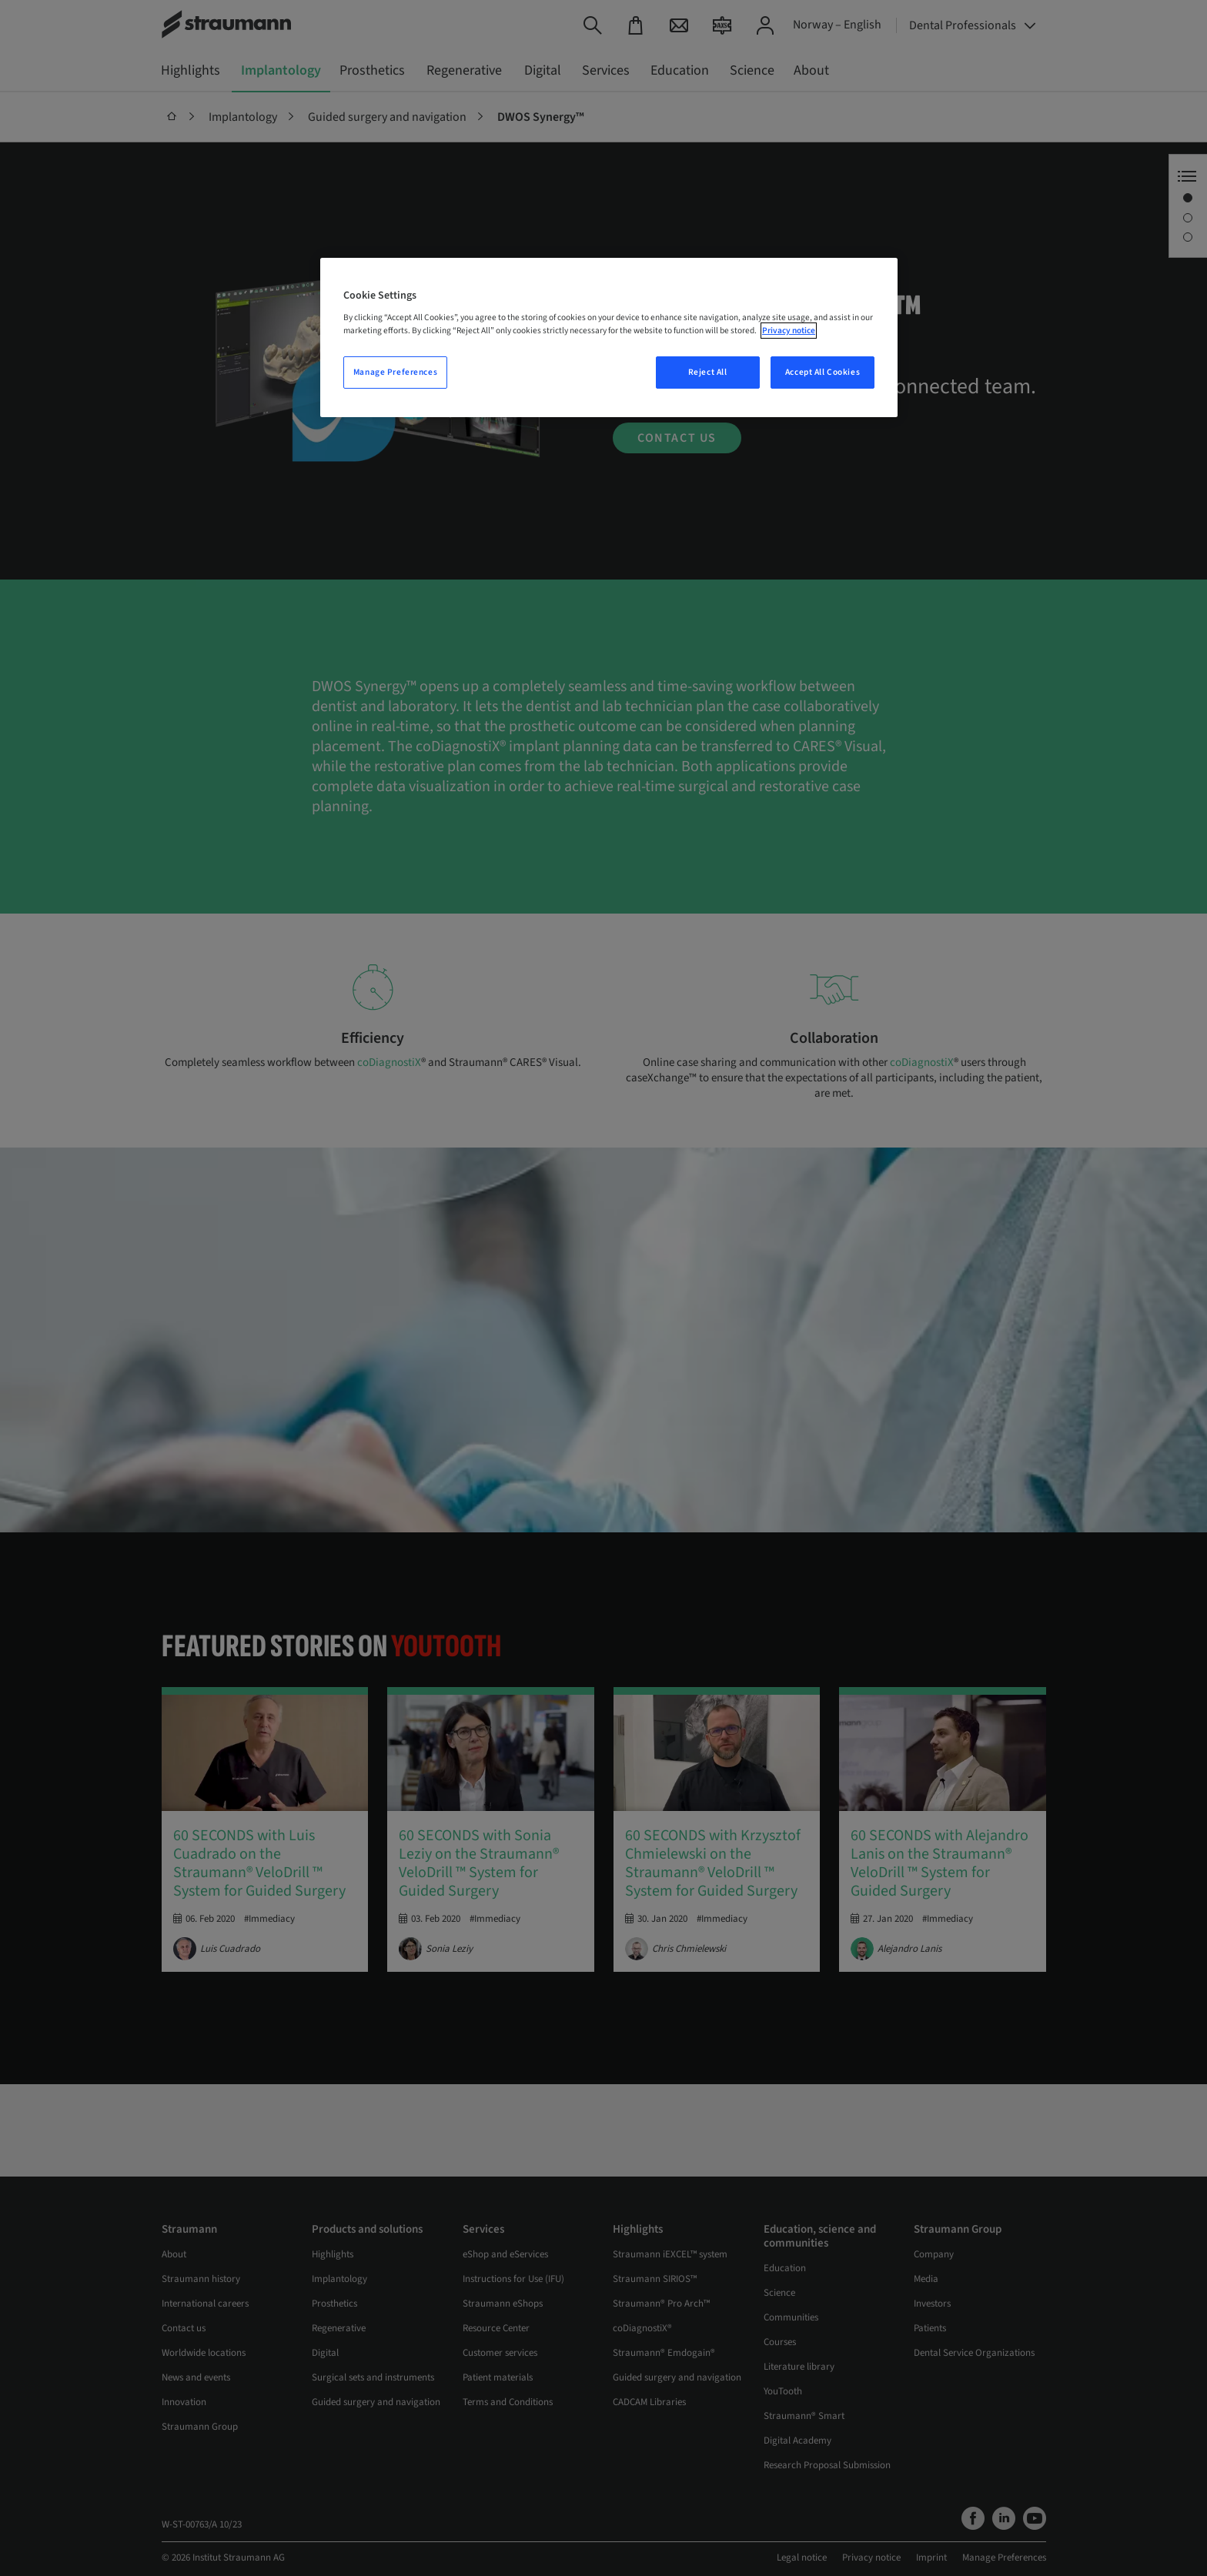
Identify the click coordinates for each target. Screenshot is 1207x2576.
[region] (609, 338)
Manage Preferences (395, 372)
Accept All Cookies (822, 372)
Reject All (707, 372)
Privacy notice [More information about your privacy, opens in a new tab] (788, 330)
